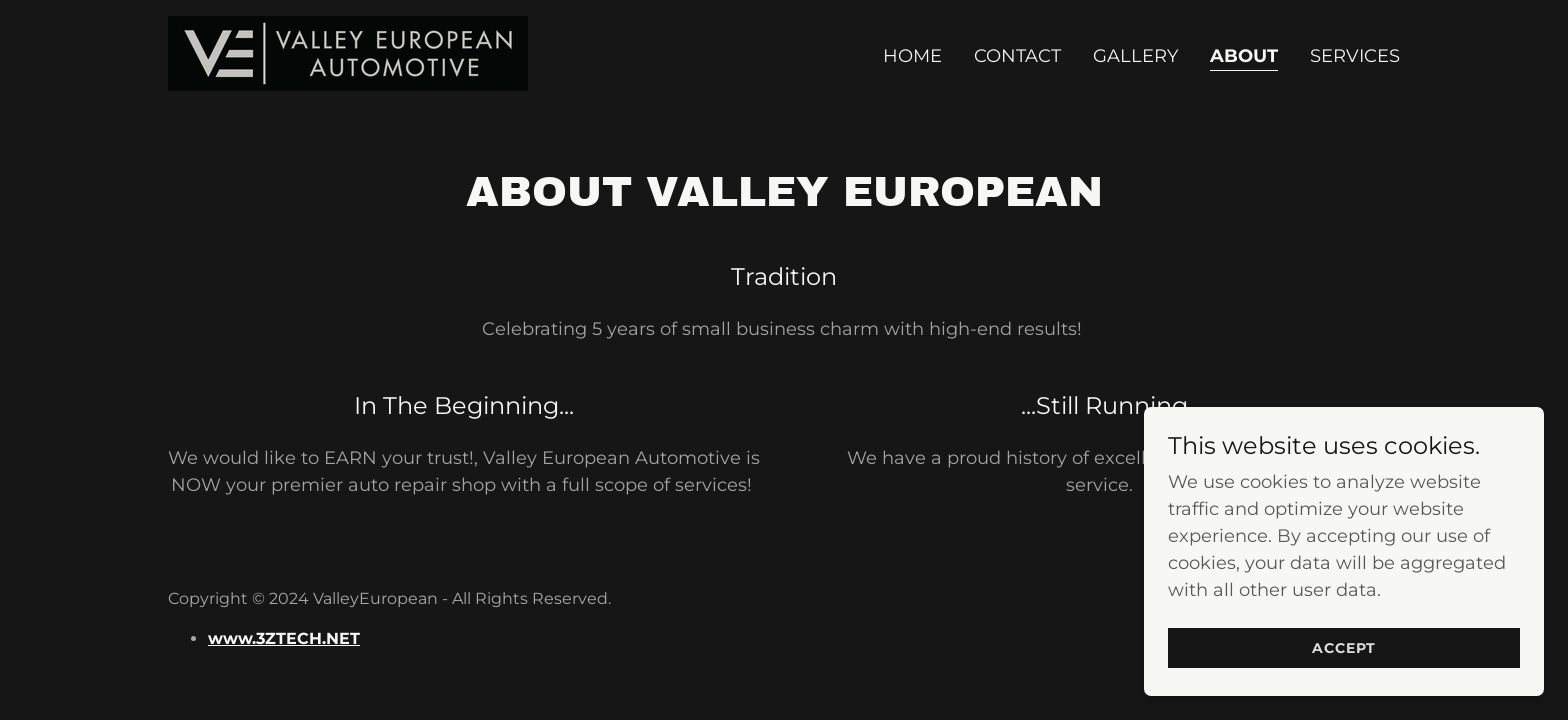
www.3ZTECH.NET (284, 638)
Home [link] (912, 56)
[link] (348, 52)
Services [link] (1355, 56)
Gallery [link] (1135, 56)
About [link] (1244, 56)
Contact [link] (1017, 56)
